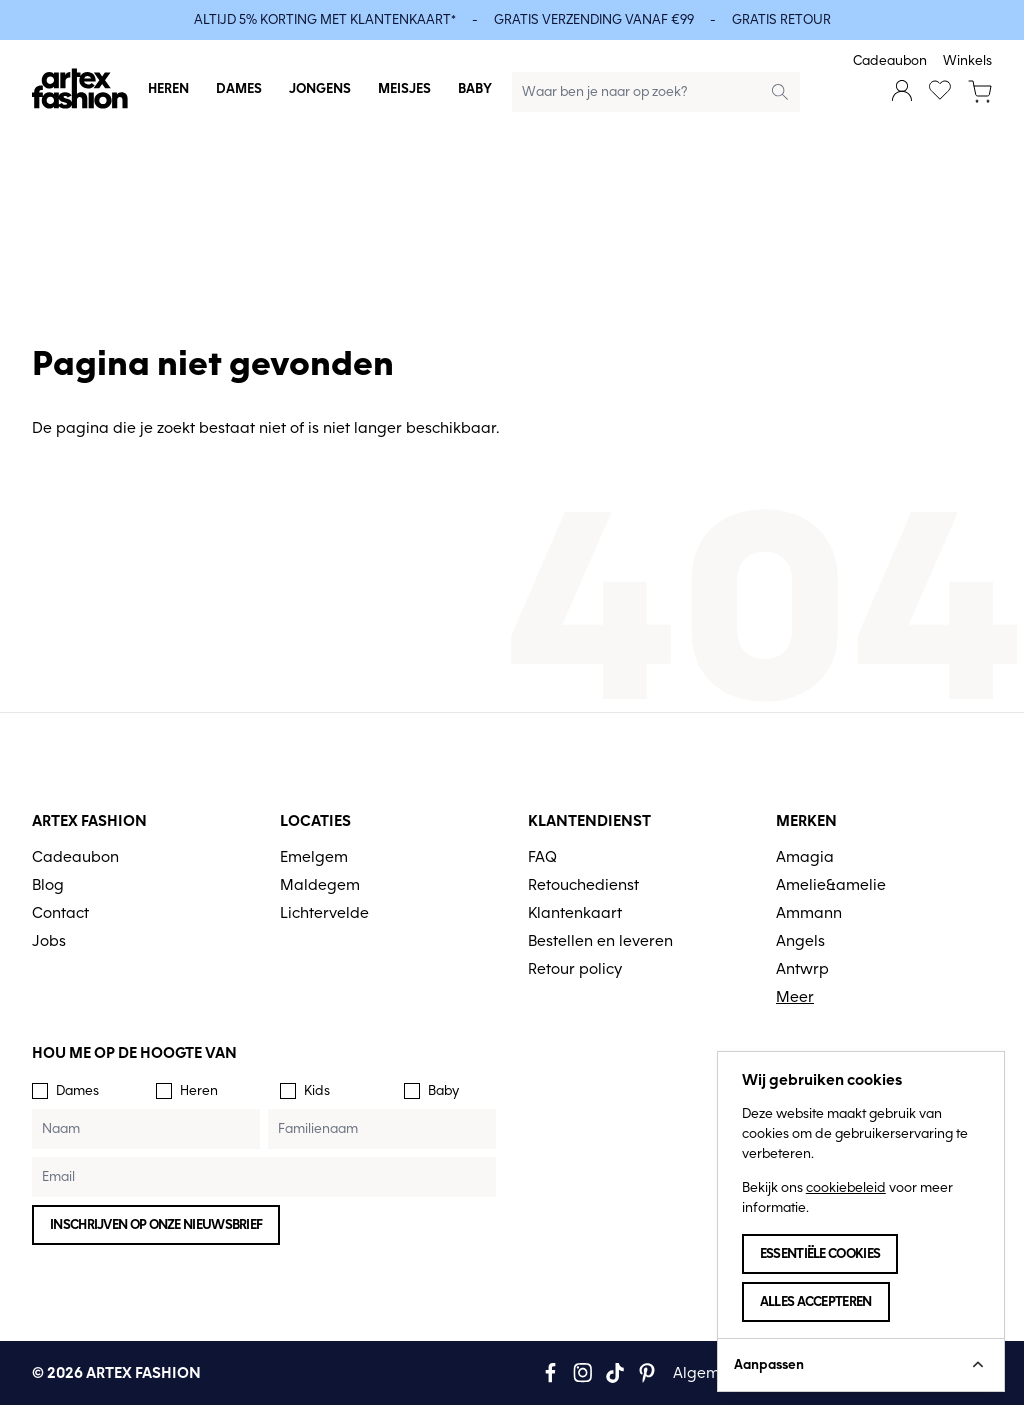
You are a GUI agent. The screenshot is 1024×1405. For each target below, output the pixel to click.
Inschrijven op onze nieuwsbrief (156, 1224)
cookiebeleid (846, 1187)
